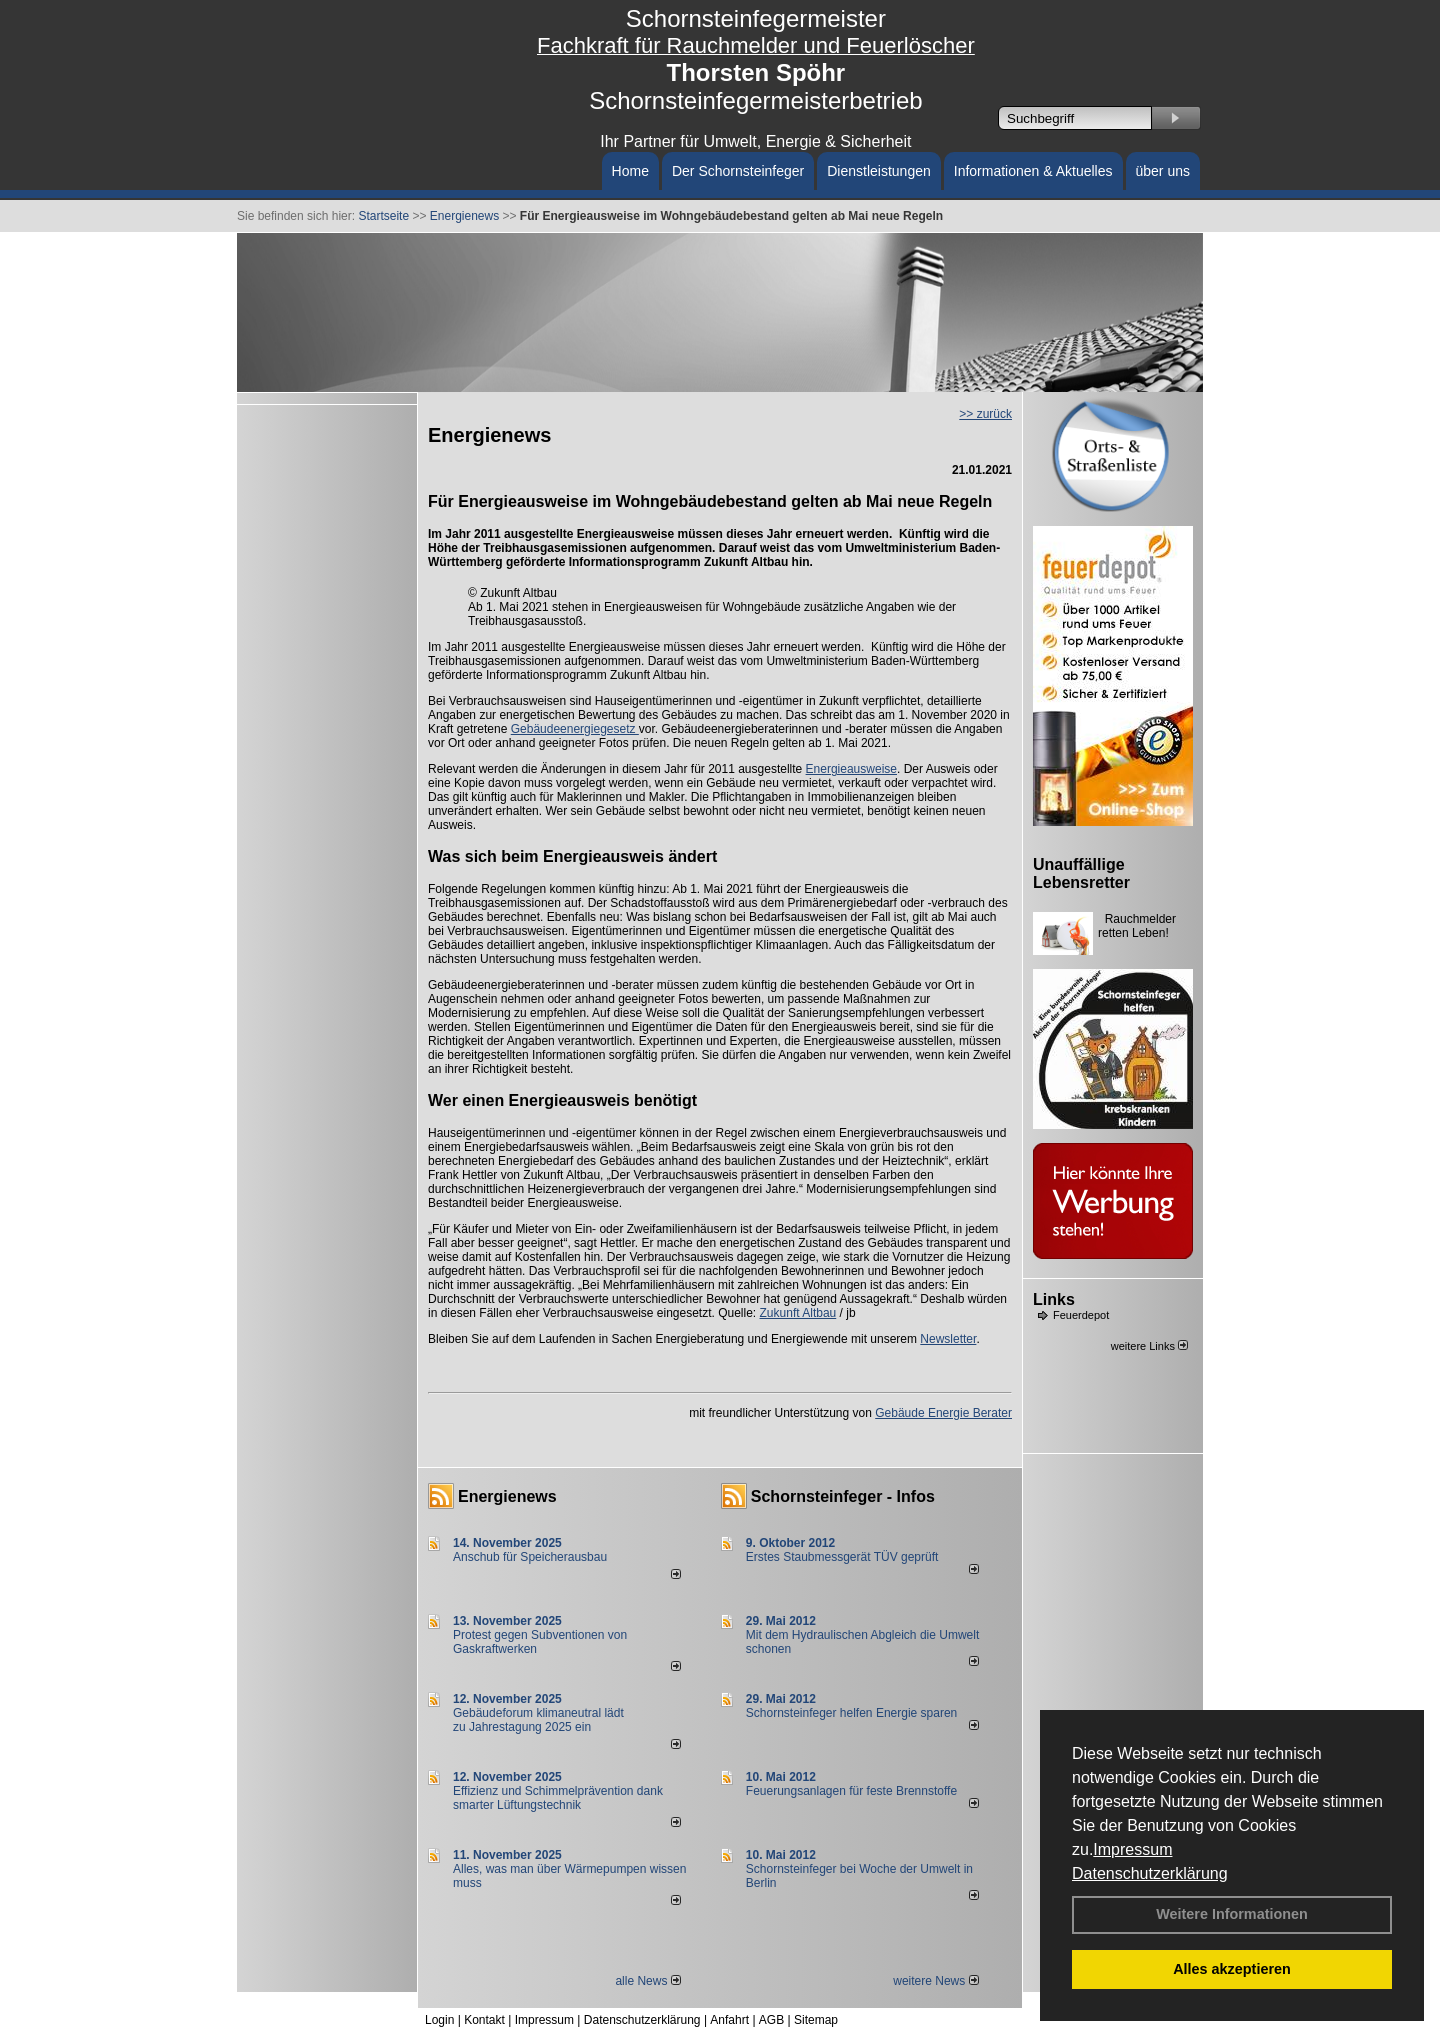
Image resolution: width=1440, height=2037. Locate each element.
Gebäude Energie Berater (943, 1413)
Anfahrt (729, 2020)
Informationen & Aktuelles (1033, 171)
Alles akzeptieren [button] (1232, 1969)
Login (439, 2020)
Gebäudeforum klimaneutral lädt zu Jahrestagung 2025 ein (538, 1720)
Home (630, 171)
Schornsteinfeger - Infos (843, 1496)
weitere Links (1149, 1346)
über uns (1163, 171)
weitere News (935, 1981)
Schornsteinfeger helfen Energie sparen (851, 1713)
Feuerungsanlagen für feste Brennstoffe (851, 1791)
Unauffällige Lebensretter (1081, 873)
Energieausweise (851, 769)
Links (1054, 1299)
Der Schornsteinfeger (738, 171)
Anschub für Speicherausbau (530, 1557)
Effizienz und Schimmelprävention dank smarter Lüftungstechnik (558, 1798)
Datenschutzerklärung (1150, 1873)
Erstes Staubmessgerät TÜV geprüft (842, 1557)
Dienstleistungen (879, 171)
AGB (771, 2020)
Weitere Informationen (1232, 1914)
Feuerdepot (1081, 1315)
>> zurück (985, 414)
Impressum (1132, 1849)
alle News (647, 1981)
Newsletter (948, 1339)
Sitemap (816, 2020)
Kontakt (484, 2020)
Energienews (507, 1496)
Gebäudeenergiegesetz (575, 729)
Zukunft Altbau (798, 1313)
